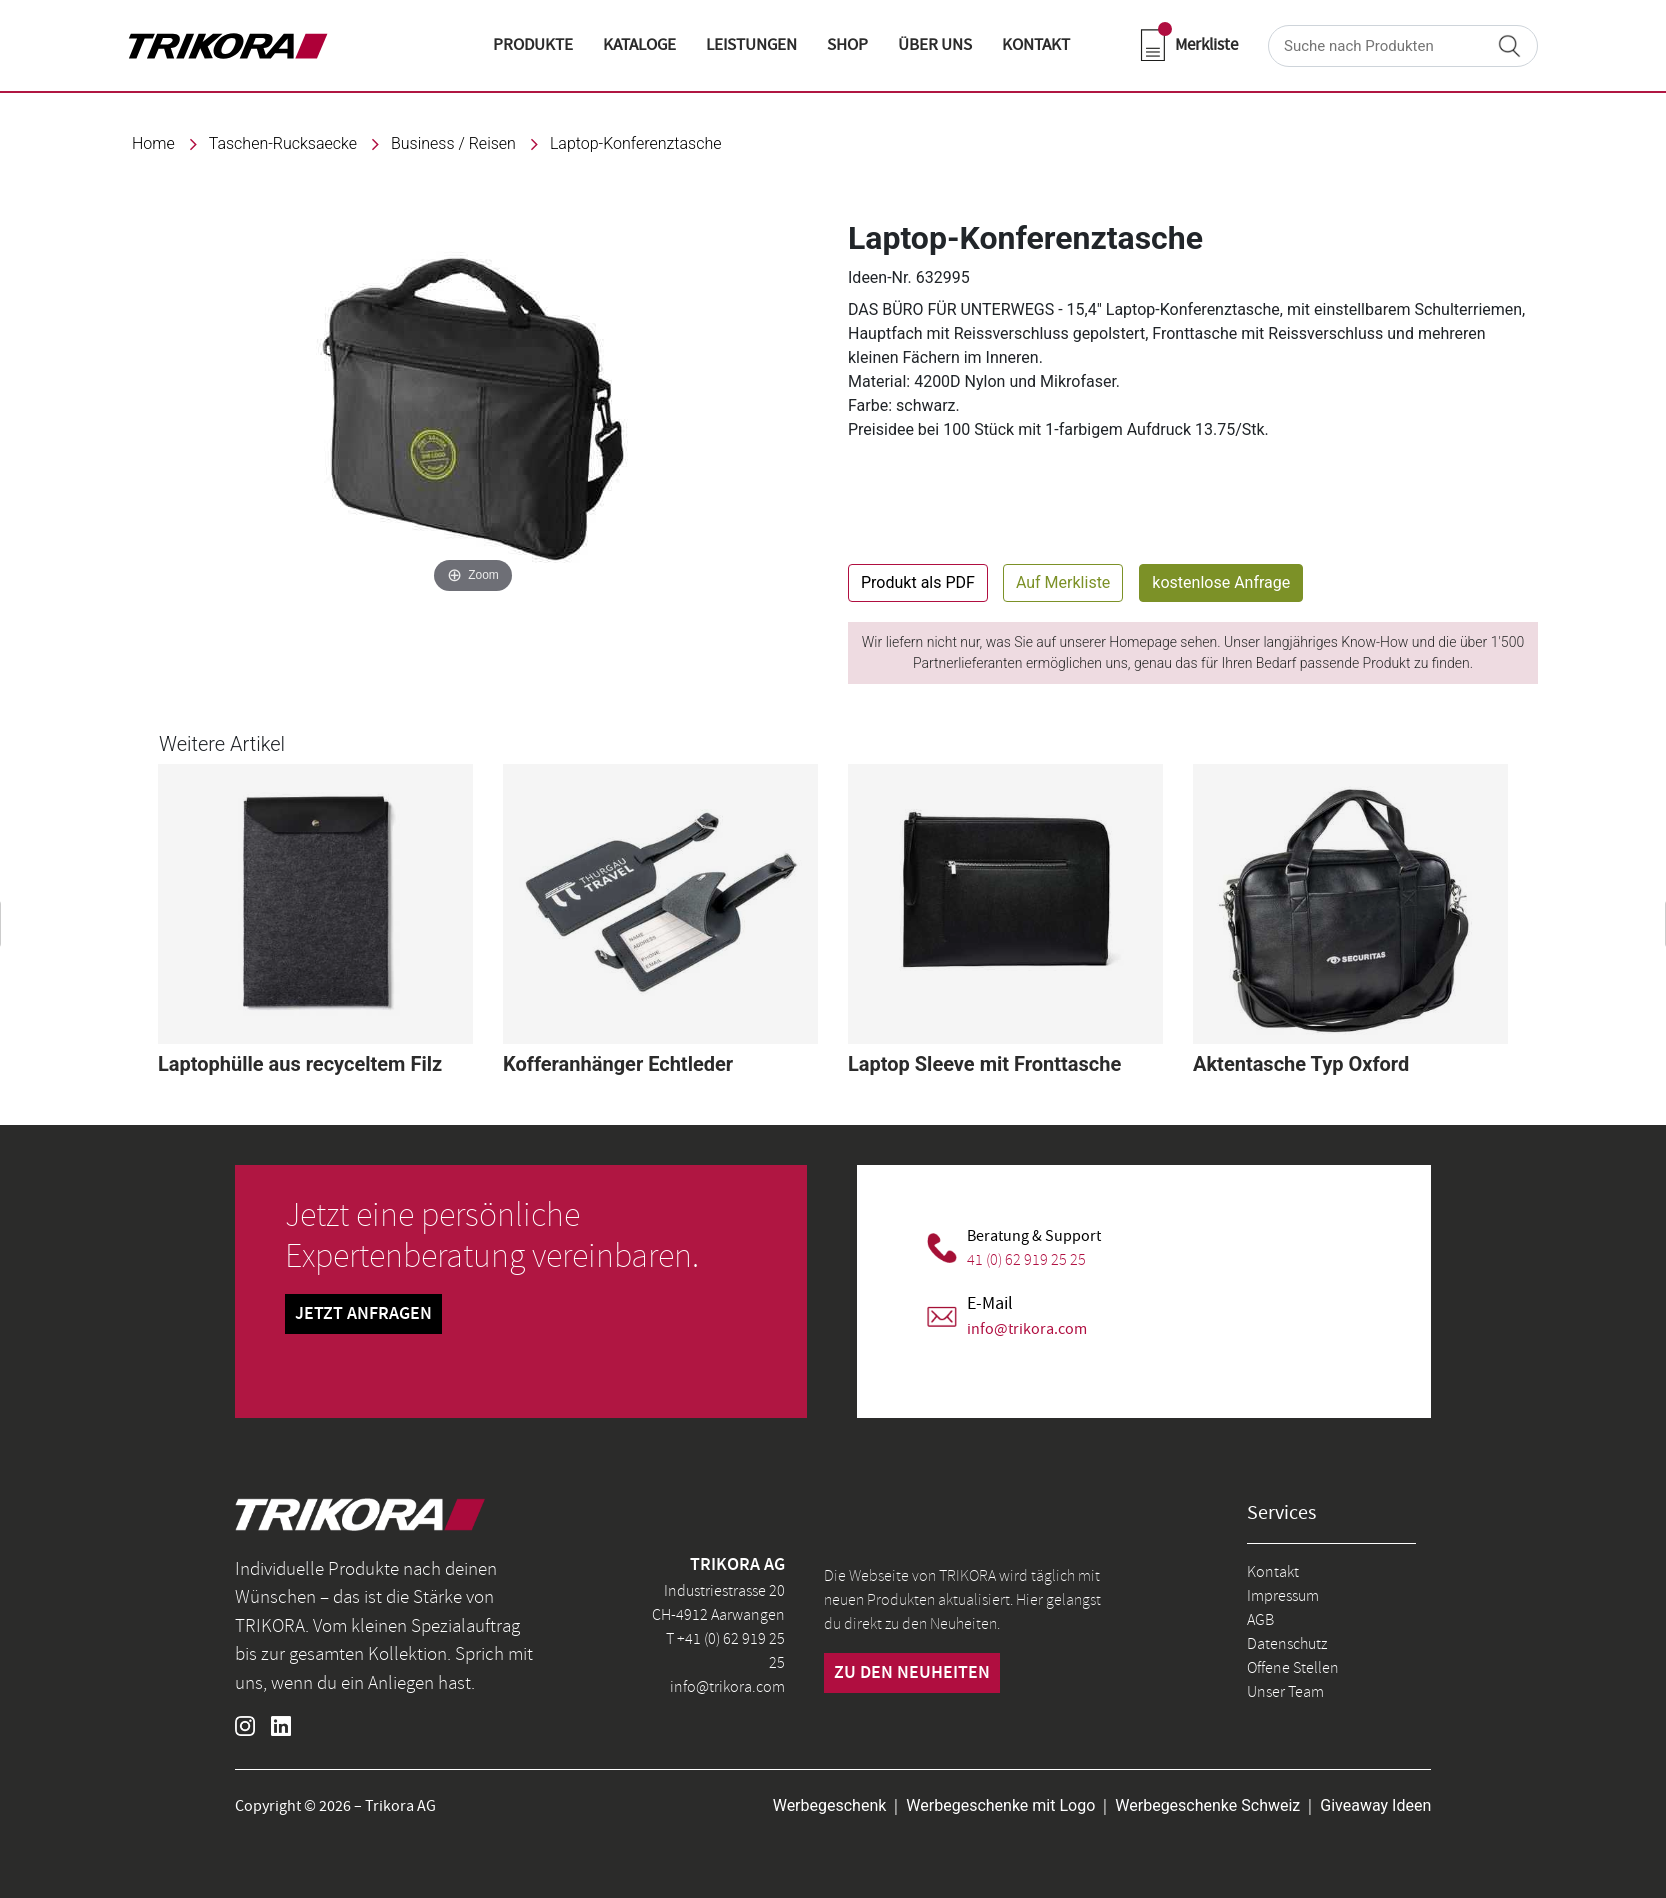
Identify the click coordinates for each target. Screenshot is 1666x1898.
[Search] (1403, 46)
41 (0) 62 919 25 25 (1026, 1260)
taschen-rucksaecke (283, 143)
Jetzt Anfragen (363, 1314)
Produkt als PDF (918, 582)
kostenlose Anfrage (1221, 582)
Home (153, 143)
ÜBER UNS (935, 45)
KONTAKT (1036, 45)
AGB (1260, 1620)
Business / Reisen (453, 143)
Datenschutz (1287, 1644)
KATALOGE (639, 45)
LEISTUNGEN (751, 45)
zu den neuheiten (912, 1673)
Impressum (1283, 1596)
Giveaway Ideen (1375, 1805)
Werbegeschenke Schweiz (1207, 1805)
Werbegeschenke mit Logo (1000, 1805)
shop (847, 45)
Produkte (533, 45)
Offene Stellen (1293, 1668)
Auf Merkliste (1063, 582)
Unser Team (1285, 1692)
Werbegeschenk (830, 1805)
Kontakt (1273, 1572)
